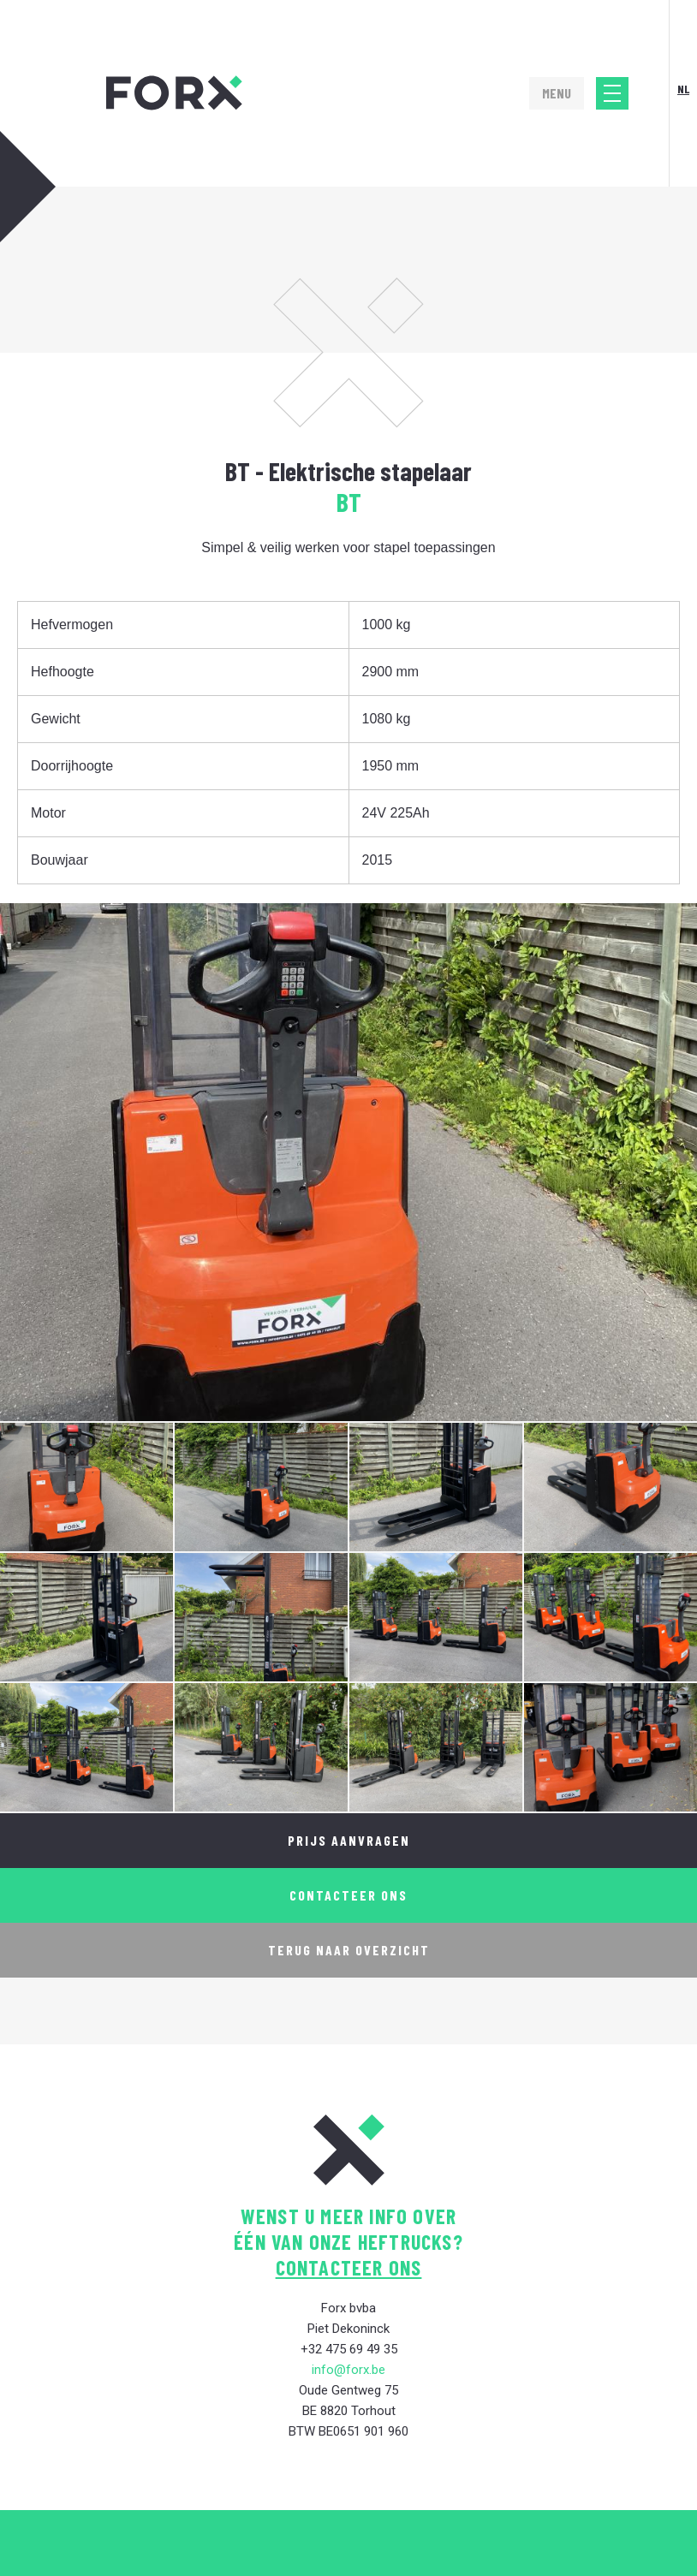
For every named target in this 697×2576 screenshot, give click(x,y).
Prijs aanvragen (349, 1840)
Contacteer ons (348, 1895)
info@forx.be (348, 2369)
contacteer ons (349, 2267)
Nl (683, 88)
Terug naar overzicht (349, 1950)
